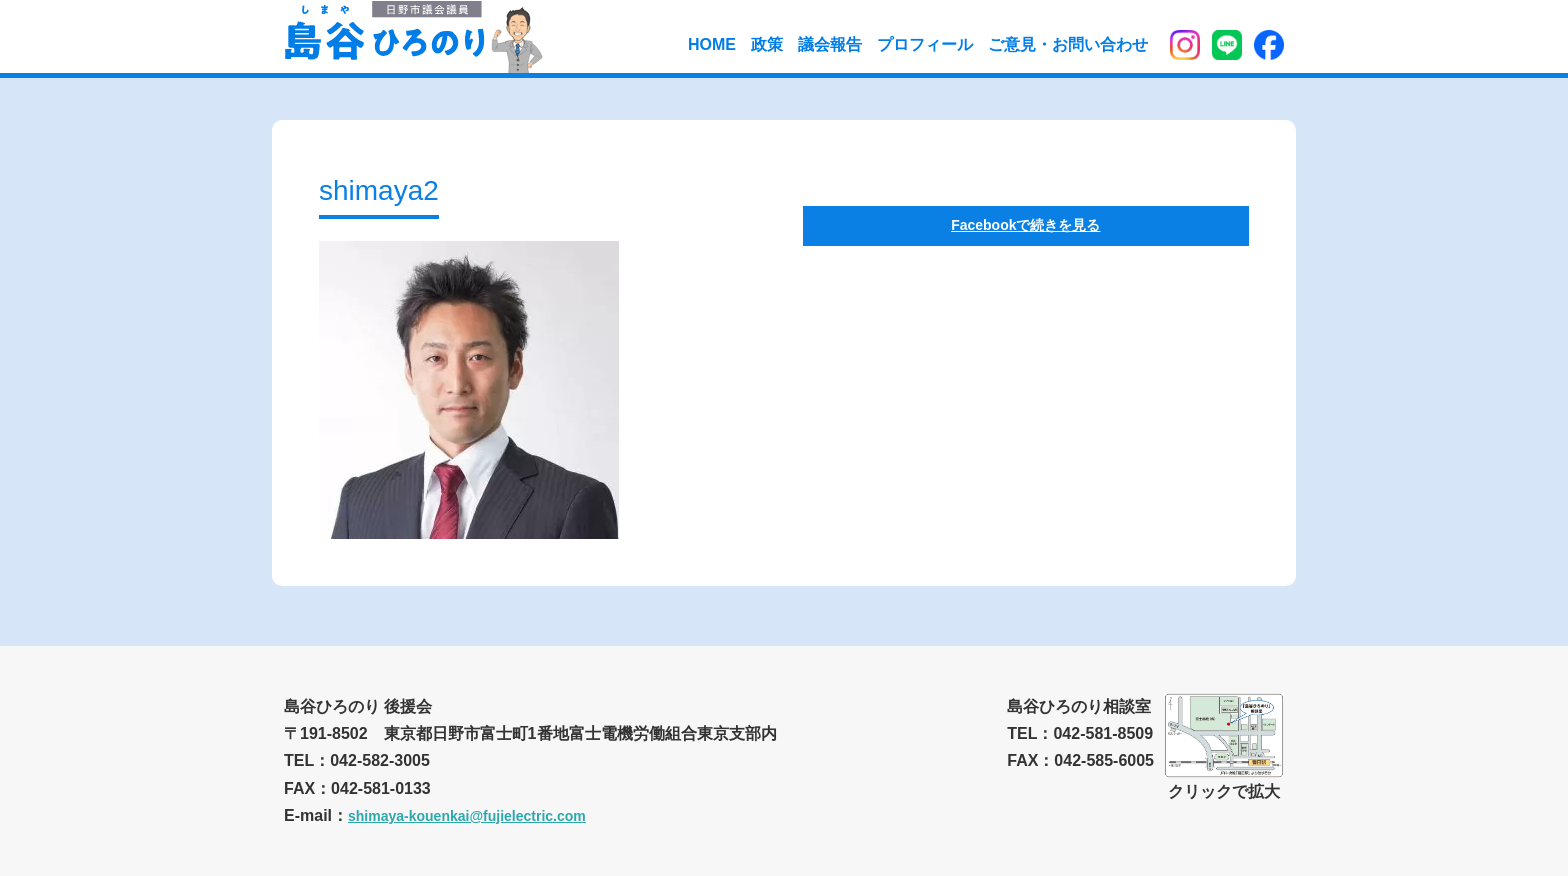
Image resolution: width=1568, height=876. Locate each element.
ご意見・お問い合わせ (1068, 44)
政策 (767, 44)
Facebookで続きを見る (1025, 225)
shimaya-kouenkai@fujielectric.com (467, 816)
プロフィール (925, 44)
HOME (712, 44)
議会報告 (830, 44)
